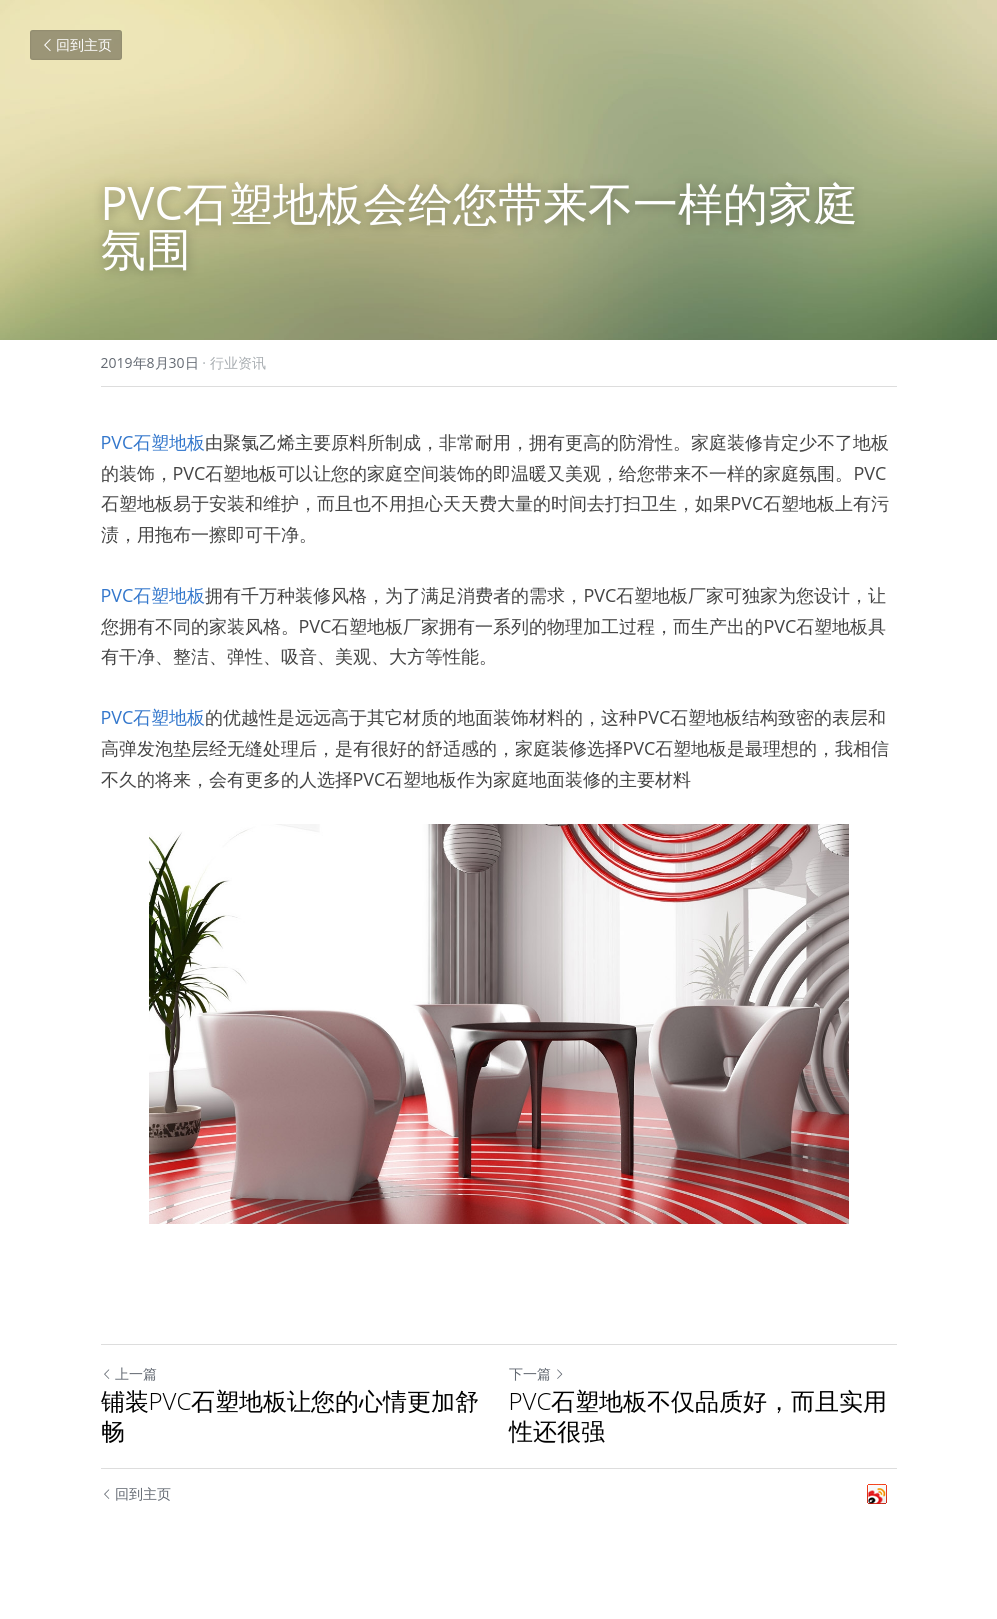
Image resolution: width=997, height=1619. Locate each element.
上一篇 (129, 1373)
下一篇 (537, 1373)
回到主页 (76, 44)
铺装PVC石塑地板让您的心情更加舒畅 (290, 1416)
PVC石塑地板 (153, 442)
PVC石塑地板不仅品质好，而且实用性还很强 (698, 1416)
